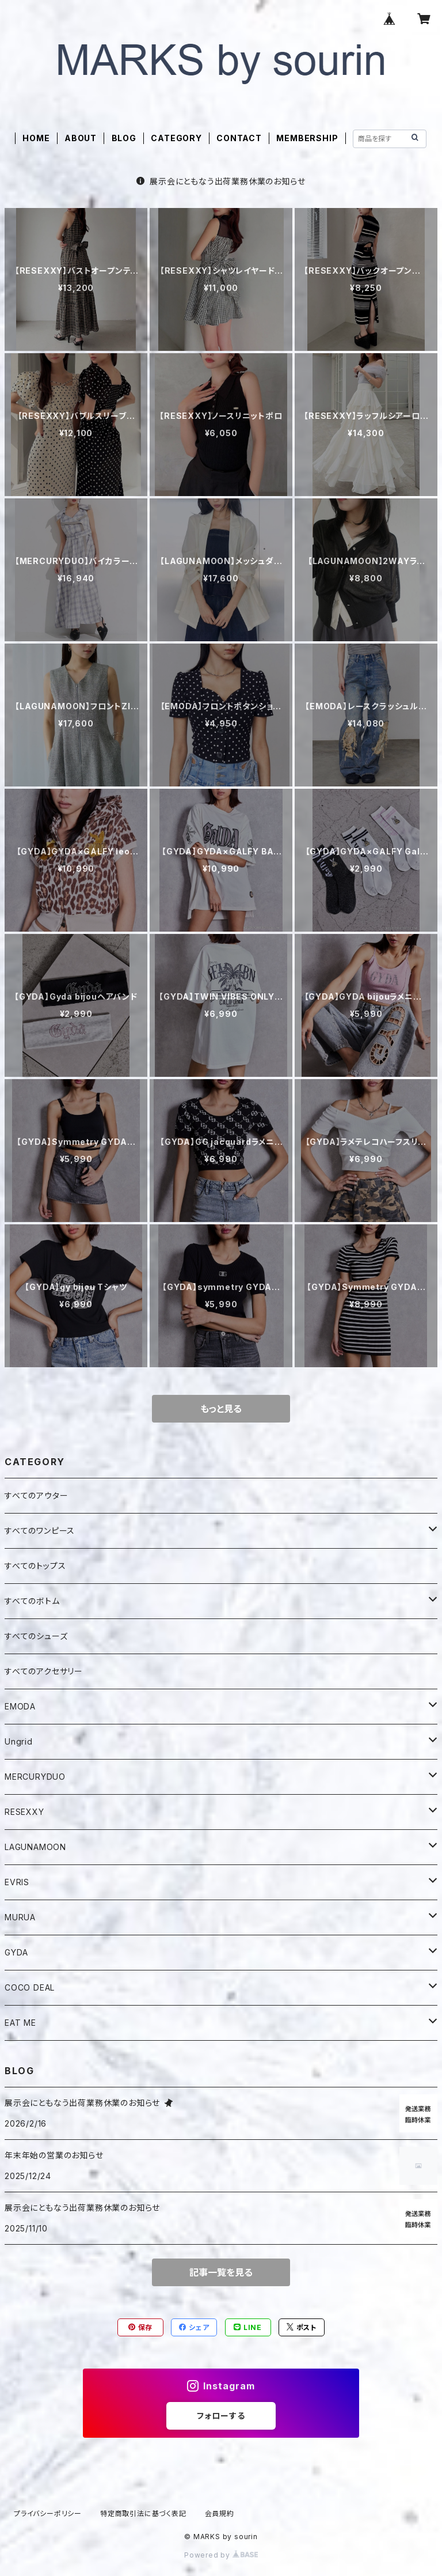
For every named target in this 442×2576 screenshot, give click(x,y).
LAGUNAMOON (35, 1847)
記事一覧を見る (221, 2272)
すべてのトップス (35, 1566)
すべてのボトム (32, 1601)
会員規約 (219, 2513)
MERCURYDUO (35, 1776)
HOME (35, 138)
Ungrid (19, 1741)
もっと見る (221, 1408)
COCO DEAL (30, 1987)
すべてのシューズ (36, 1636)
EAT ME (20, 2022)
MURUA (20, 1917)
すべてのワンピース (40, 1530)
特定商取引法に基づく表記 (143, 2513)
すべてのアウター (36, 1495)
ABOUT (80, 138)
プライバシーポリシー (48, 2513)
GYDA (16, 1952)
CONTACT (239, 138)
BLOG (124, 138)
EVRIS (17, 1882)
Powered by (221, 2555)
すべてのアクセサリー (44, 1671)
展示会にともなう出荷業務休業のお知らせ (220, 181)
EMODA (20, 1706)
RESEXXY (24, 1812)
